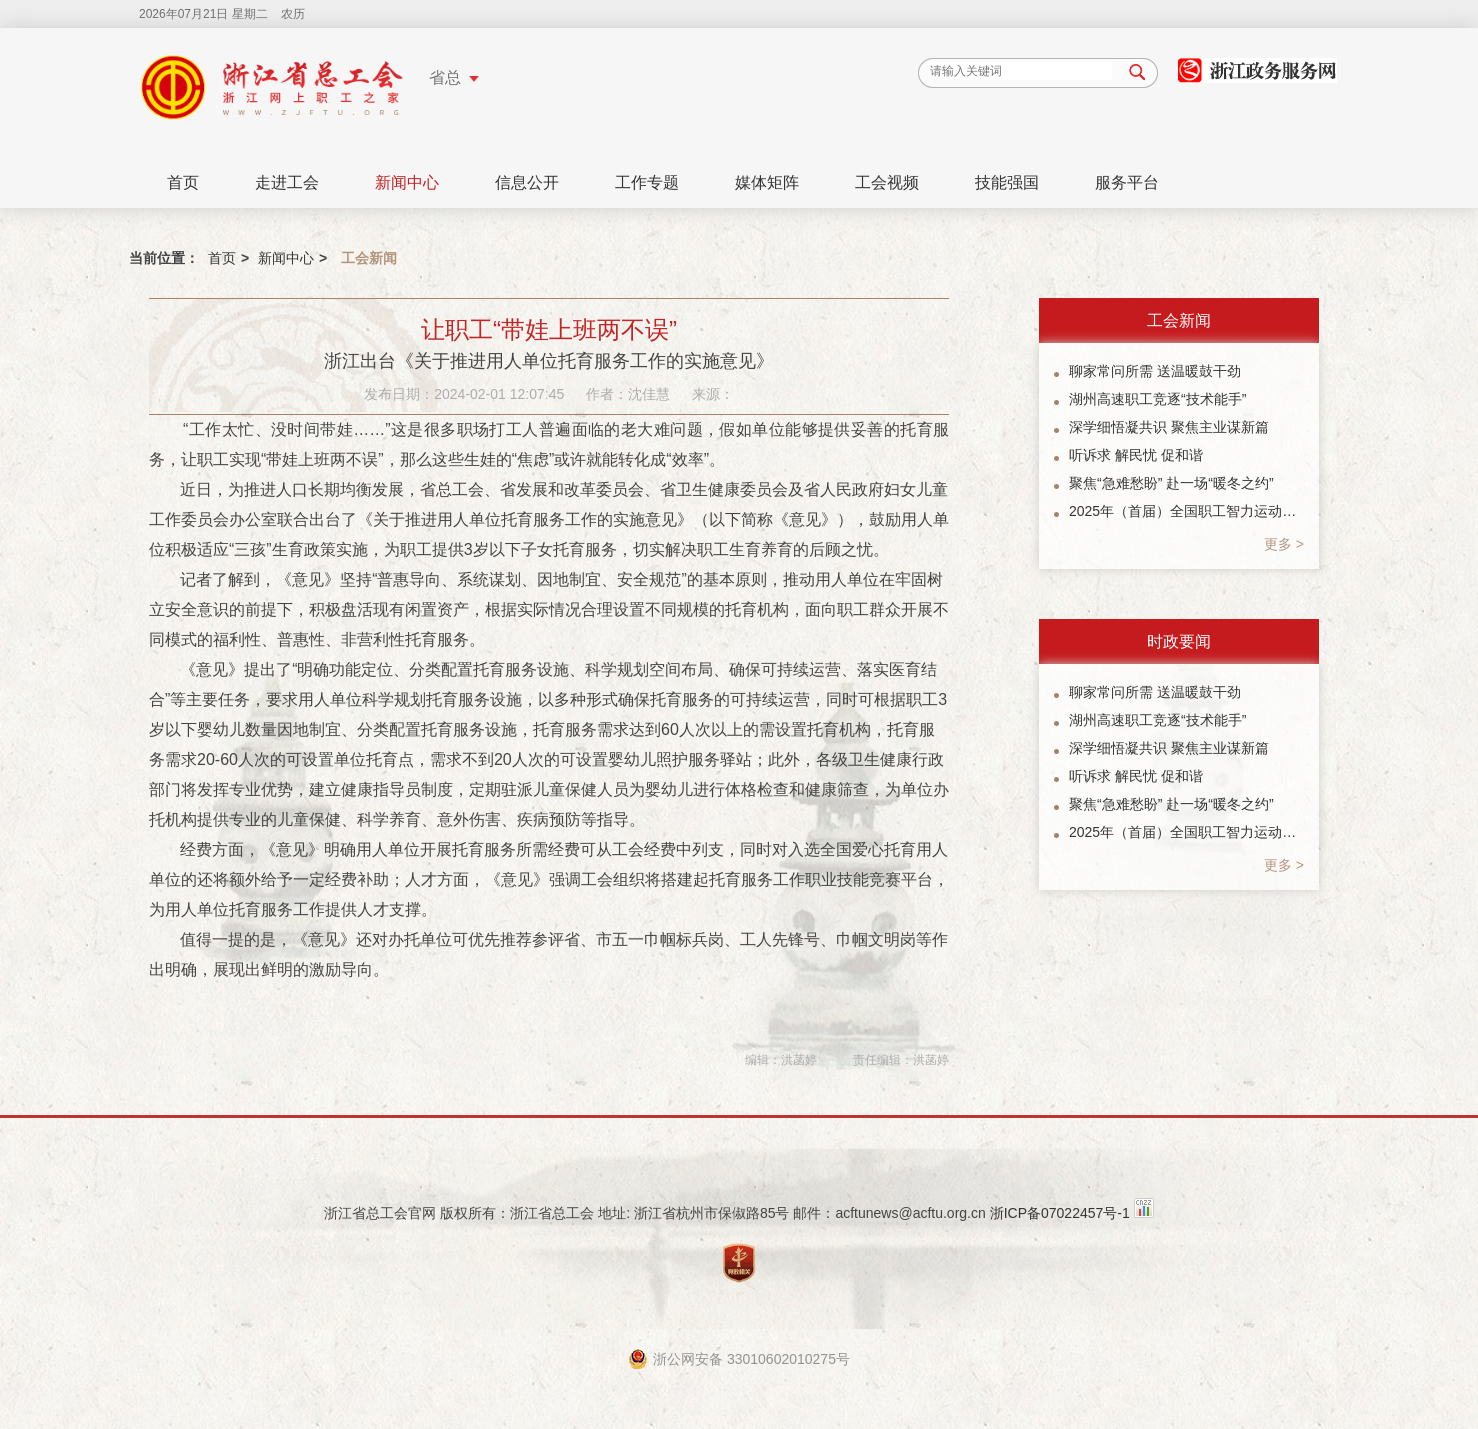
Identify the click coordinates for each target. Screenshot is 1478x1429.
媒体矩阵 (767, 182)
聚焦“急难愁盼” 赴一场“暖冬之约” (1171, 483)
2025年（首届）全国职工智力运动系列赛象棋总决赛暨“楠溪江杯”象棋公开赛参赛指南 (1186, 511)
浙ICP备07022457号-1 (1060, 1213)
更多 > (1284, 544)
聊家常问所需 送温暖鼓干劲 (1155, 371)
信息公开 (527, 182)
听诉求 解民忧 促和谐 (1136, 455)
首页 (183, 182)
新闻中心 (407, 182)
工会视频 (887, 182)
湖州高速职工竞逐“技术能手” (1157, 399)
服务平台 (1127, 182)
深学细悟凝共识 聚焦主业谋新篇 (1169, 427)
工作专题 (647, 182)
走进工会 (287, 182)
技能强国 (1007, 182)
